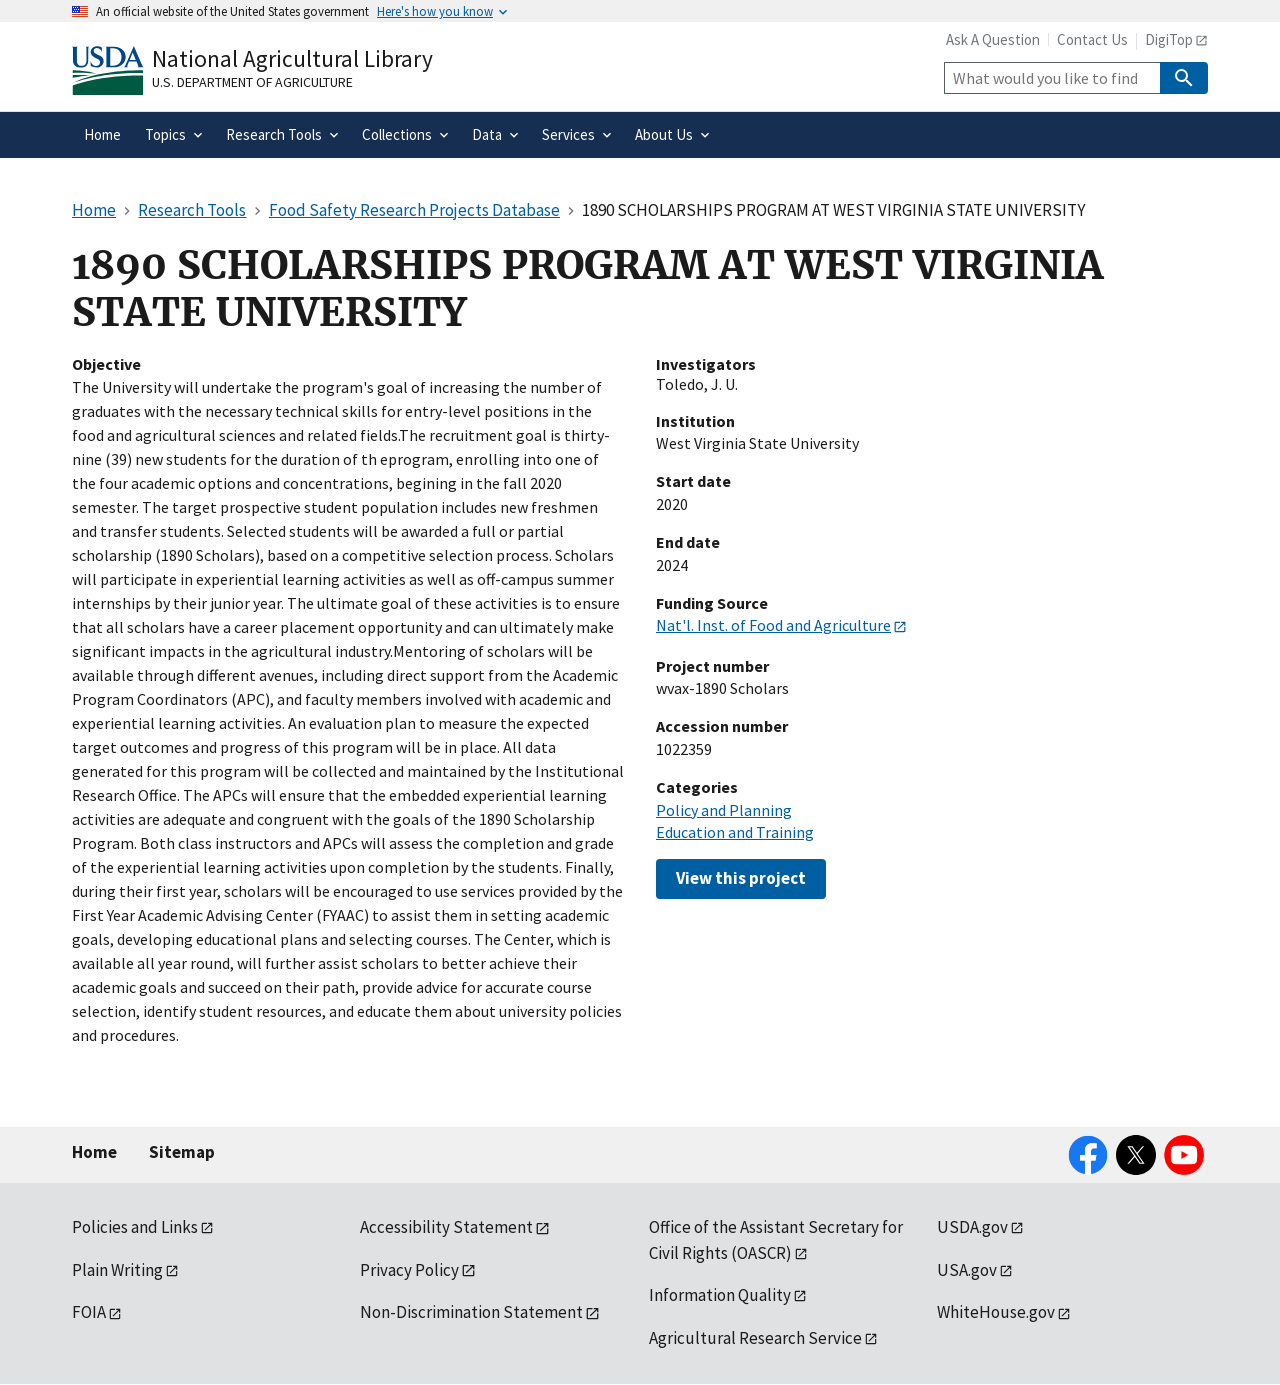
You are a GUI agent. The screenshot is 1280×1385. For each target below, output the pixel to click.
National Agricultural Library (292, 58)
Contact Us (1092, 39)
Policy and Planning (724, 810)
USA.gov (967, 1270)
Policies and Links (135, 1227)
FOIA (89, 1312)
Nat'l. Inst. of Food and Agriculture (773, 625)
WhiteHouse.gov (996, 1312)
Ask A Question (993, 39)
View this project (741, 878)
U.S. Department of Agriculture (252, 82)
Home (94, 1152)
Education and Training (735, 832)
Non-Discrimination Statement (471, 1312)
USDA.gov (972, 1227)
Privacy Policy (409, 1270)
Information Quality (720, 1295)
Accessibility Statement (446, 1227)
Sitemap (182, 1152)
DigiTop (1169, 39)
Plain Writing (117, 1270)
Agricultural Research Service (755, 1338)
